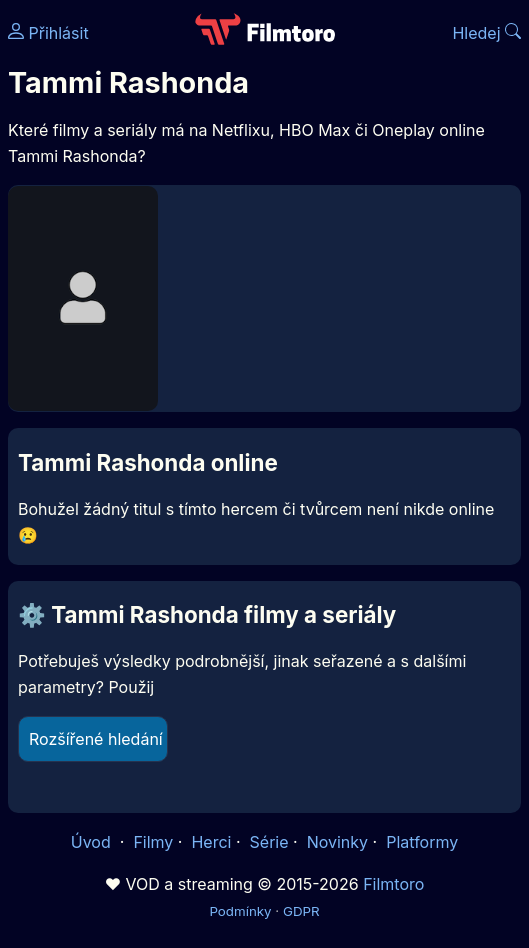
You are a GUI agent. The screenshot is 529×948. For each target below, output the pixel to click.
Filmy (153, 842)
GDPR (301, 911)
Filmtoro (393, 884)
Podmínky (240, 911)
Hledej (486, 33)
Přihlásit (48, 33)
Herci (211, 842)
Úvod (93, 842)
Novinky (337, 842)
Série (269, 842)
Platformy (422, 842)
